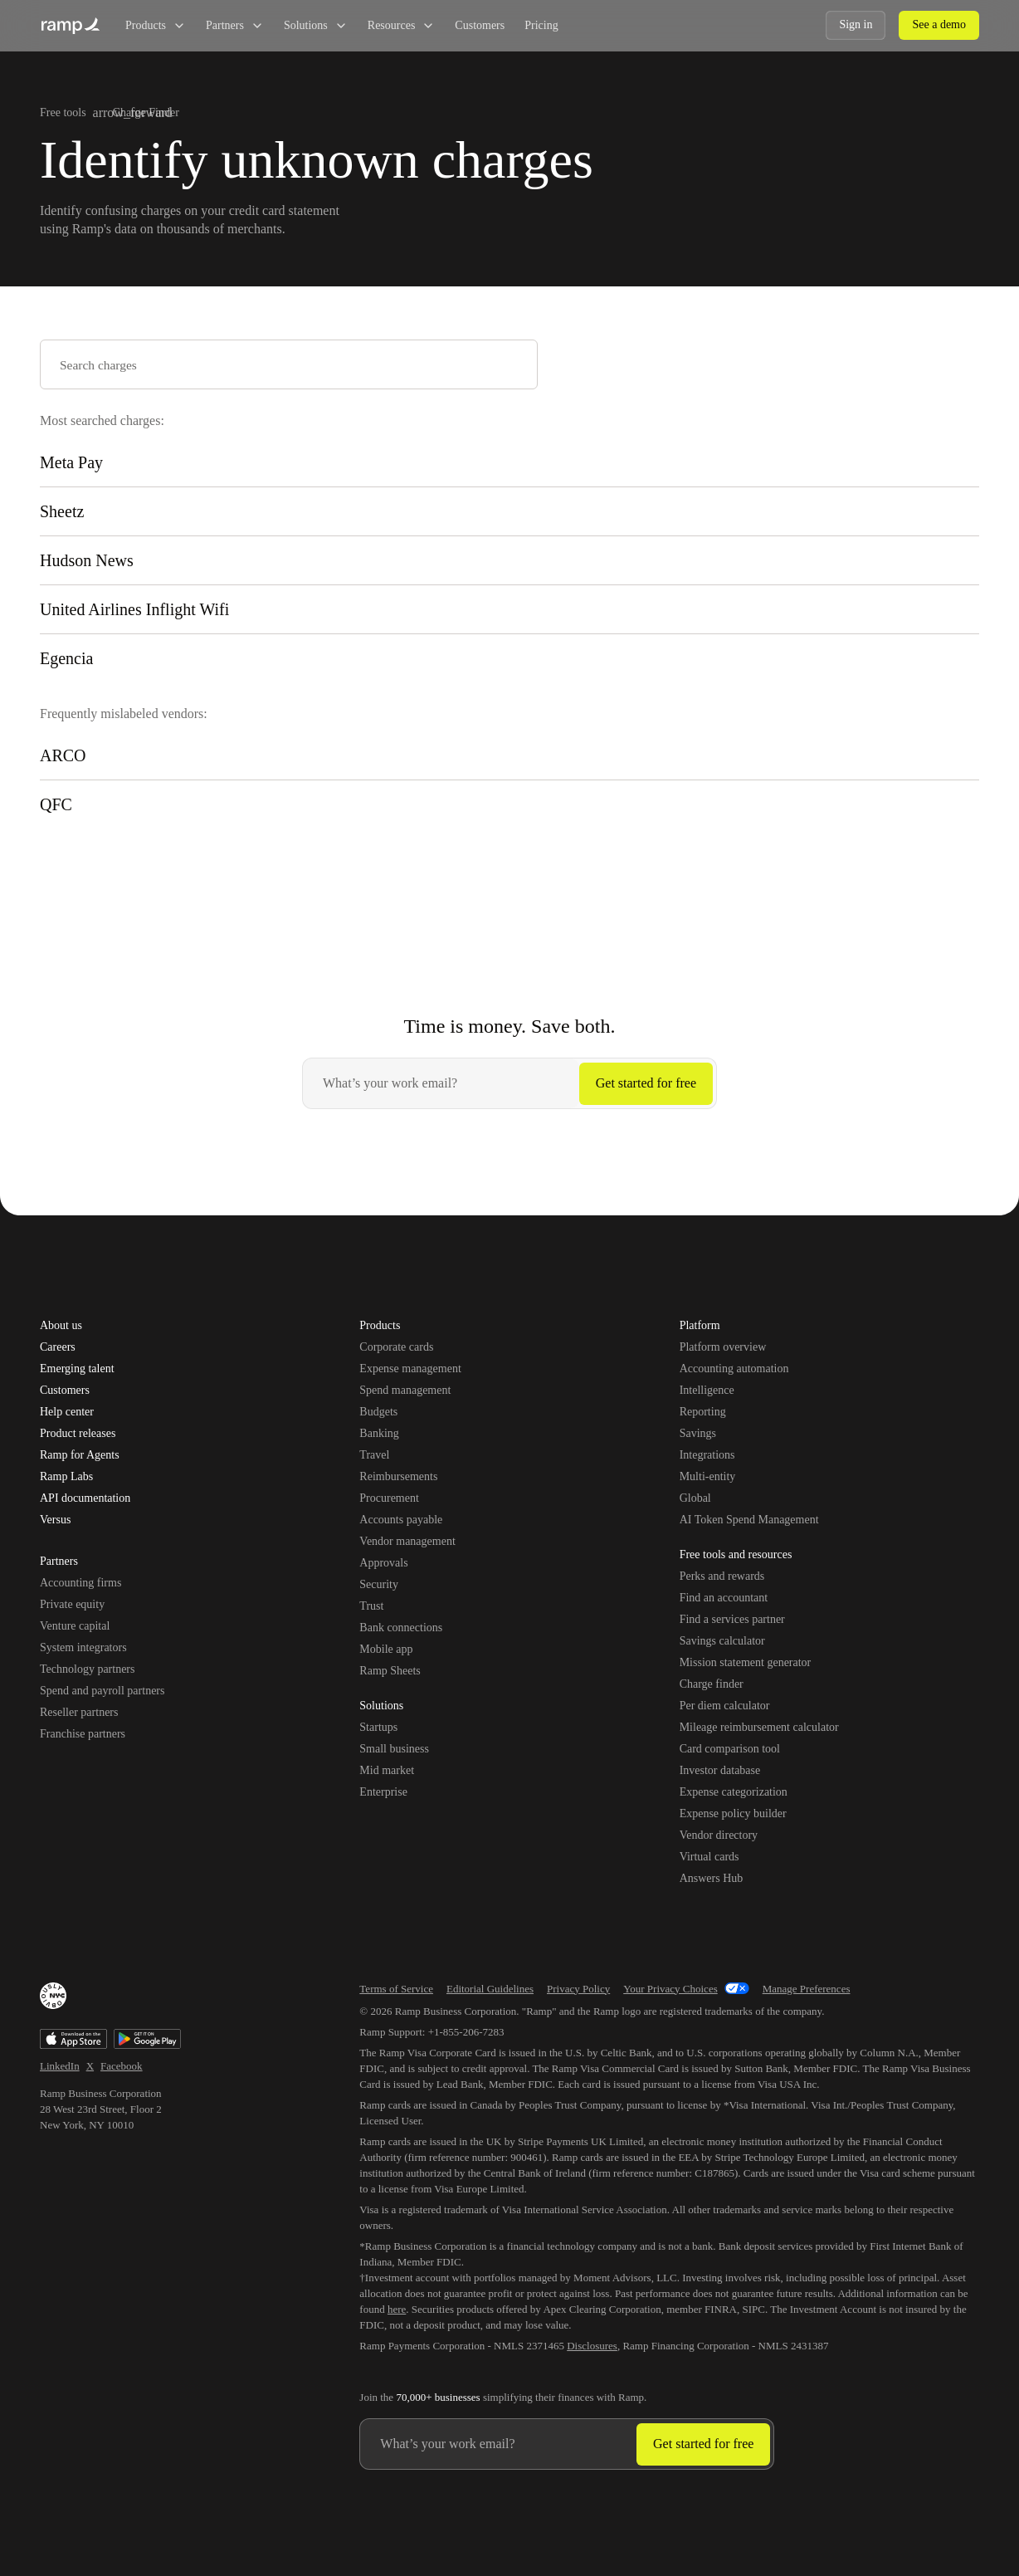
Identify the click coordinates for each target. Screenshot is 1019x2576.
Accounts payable (400, 1519)
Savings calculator (722, 1641)
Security (378, 1584)
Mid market (386, 1770)
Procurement (389, 1498)
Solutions (316, 25)
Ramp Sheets (390, 1670)
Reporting (703, 1411)
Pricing (541, 25)
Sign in (855, 24)
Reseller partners (79, 1712)
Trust (371, 1606)
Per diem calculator (725, 1705)
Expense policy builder (733, 1813)
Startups (378, 1727)
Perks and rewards (722, 1576)
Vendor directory (719, 1835)
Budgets (378, 1411)
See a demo (939, 24)
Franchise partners (82, 1734)
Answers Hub (712, 1878)
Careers (58, 1347)
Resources (402, 25)
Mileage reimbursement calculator (759, 1727)
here (397, 2309)
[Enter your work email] (441, 1083)
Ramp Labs (66, 1477)
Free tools (63, 112)
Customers (480, 25)
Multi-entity (708, 1476)
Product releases (77, 1434)
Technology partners (87, 1669)
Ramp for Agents (79, 1455)
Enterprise (383, 1792)
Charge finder (712, 1684)
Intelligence (707, 1390)
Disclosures (592, 2345)
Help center (67, 1412)
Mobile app (385, 1649)
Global (695, 1498)
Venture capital (75, 1626)
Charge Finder (146, 112)
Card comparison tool (730, 1749)
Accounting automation (734, 1368)
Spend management (405, 1390)
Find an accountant (724, 1597)
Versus (55, 1520)
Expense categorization (733, 1792)
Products (155, 25)
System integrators (83, 1647)
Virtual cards (709, 1856)
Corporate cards (396, 1347)
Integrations (707, 1455)
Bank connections (400, 1627)
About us (61, 1326)
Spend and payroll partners (102, 1690)
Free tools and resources (736, 1556)
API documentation (85, 1498)
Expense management (410, 1368)
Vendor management (407, 1541)
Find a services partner (732, 1619)
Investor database (720, 1770)
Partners (235, 25)
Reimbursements (398, 1476)
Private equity (72, 1604)
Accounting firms (80, 1582)
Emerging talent (77, 1369)
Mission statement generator (746, 1662)
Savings (698, 1433)
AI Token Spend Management (749, 1519)
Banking (378, 1433)
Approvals (383, 1563)
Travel (374, 1455)
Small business (394, 1749)
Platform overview (723, 1347)
